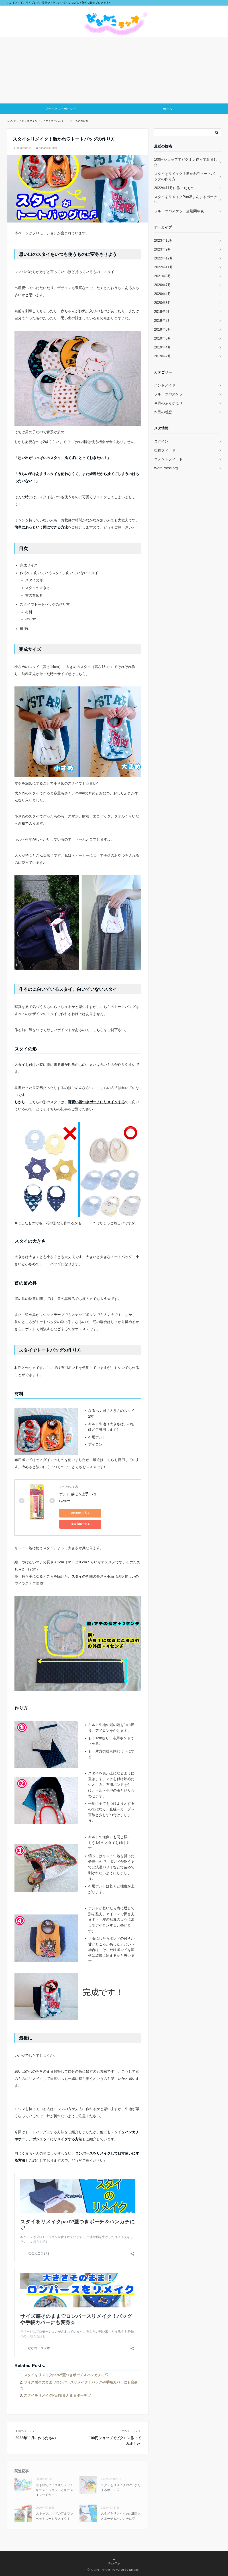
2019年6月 (162, 329)
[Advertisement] (114, 70)
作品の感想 (163, 412)
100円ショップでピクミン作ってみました (185, 162)
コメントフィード (168, 459)
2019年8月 (162, 320)
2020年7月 (162, 285)
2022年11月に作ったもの (174, 188)
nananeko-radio (48, 148)
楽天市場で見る (79, 1524)
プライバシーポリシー (60, 109)
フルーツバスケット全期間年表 (179, 211)
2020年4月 (162, 294)
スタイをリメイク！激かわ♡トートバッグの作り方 (184, 176)
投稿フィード (164, 450)
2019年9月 (162, 312)
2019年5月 (162, 338)
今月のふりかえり (168, 403)
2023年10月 (163, 240)
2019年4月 (162, 347)
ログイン (161, 441)
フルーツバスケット (170, 394)
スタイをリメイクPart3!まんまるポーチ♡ (57, 2395)
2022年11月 (163, 267)
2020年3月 (162, 303)
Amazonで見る (79, 1512)
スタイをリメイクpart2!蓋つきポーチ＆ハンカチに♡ (66, 2375)
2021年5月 (162, 276)
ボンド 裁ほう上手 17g (77, 1494)
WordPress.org (166, 468)
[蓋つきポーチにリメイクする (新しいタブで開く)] (96, 1102)
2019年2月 (162, 356)
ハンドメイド (164, 385)
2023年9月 (162, 249)
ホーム (167, 109)
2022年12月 (163, 258)
